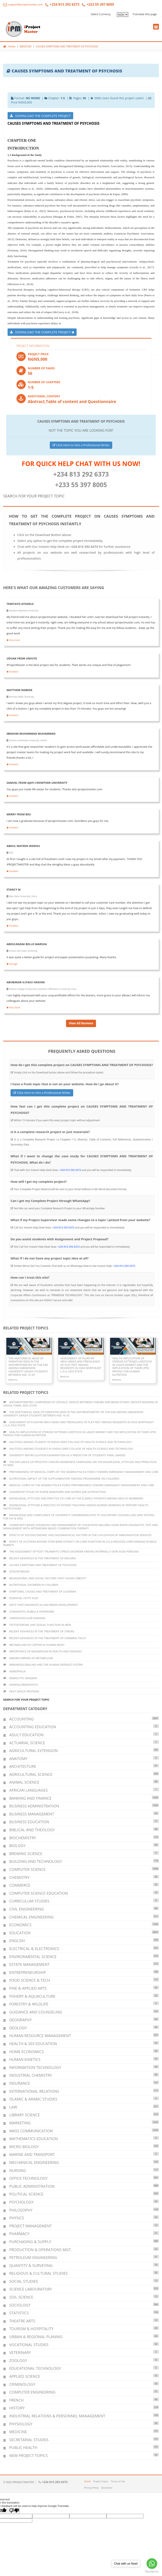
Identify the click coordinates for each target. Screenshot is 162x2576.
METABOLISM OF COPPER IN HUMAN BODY (34, 1645)
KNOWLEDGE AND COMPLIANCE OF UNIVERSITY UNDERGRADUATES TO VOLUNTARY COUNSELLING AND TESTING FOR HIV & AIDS (78, 1516)
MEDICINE (25, 46)
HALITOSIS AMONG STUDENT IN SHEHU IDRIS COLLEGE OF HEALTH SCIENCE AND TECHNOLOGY (67, 1442)
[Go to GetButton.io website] (152, 2571)
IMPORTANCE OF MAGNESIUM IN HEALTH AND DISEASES (42, 1651)
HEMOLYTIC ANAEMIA (20, 1678)
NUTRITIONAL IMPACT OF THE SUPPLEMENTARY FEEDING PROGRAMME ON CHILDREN (61, 1478)
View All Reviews (81, 1023)
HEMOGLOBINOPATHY (20, 1685)
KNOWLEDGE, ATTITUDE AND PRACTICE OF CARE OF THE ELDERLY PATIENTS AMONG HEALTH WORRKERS (73, 1498)
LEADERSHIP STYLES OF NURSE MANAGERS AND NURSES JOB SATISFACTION (54, 1492)
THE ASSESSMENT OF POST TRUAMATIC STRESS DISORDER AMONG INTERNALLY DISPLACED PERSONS (71, 1551)
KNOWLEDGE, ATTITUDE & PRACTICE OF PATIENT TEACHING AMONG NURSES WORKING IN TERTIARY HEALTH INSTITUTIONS (75, 1506)
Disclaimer (107, 2487)
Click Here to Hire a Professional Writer (81, 445)
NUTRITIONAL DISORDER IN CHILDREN (30, 1585)
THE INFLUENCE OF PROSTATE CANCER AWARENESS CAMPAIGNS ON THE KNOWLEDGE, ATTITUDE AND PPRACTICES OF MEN (80, 1463)
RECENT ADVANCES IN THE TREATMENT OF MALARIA (39, 1558)
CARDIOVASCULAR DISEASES (24, 1618)
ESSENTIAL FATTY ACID (20, 1598)
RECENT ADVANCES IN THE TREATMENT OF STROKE (38, 1631)
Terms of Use (118, 2481)
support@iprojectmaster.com (23, 4)
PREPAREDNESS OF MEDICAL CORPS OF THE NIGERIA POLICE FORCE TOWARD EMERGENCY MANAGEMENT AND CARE (80, 1472)
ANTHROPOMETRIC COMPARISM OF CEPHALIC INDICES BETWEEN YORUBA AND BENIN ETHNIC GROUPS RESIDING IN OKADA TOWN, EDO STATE (80, 1403)
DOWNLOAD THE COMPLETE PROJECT (40, 116)
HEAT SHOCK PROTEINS (21, 1691)
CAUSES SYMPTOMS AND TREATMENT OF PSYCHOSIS (67, 46)
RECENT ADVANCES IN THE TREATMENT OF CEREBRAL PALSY (44, 1638)
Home (9, 46)
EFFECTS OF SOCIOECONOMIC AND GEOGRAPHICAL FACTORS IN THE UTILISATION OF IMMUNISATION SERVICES (77, 1535)
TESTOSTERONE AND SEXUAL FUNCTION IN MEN (37, 1625)
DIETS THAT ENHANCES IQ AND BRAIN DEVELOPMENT (40, 1605)
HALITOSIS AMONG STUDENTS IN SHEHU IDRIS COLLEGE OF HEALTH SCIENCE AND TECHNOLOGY (68, 1449)
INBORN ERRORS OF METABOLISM (28, 1658)
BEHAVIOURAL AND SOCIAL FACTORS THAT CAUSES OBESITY (44, 1578)
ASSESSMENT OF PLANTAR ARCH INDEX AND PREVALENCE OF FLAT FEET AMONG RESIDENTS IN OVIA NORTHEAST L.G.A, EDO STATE (78, 1423)
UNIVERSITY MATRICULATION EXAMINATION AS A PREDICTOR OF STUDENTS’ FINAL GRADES (64, 1455)
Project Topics (100, 2481)
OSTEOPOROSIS (16, 1571)
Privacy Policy (91, 2487)
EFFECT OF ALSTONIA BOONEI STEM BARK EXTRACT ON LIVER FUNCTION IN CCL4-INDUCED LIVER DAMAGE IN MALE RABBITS (80, 1543)
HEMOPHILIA (14, 1671)
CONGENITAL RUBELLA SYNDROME (28, 1611)
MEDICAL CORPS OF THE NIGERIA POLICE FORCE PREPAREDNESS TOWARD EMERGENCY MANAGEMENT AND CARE (78, 1485)
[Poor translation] (14, 2511)
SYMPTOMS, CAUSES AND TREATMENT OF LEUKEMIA (39, 1591)
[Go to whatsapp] (152, 2563)
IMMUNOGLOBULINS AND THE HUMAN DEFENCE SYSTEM (43, 1664)
